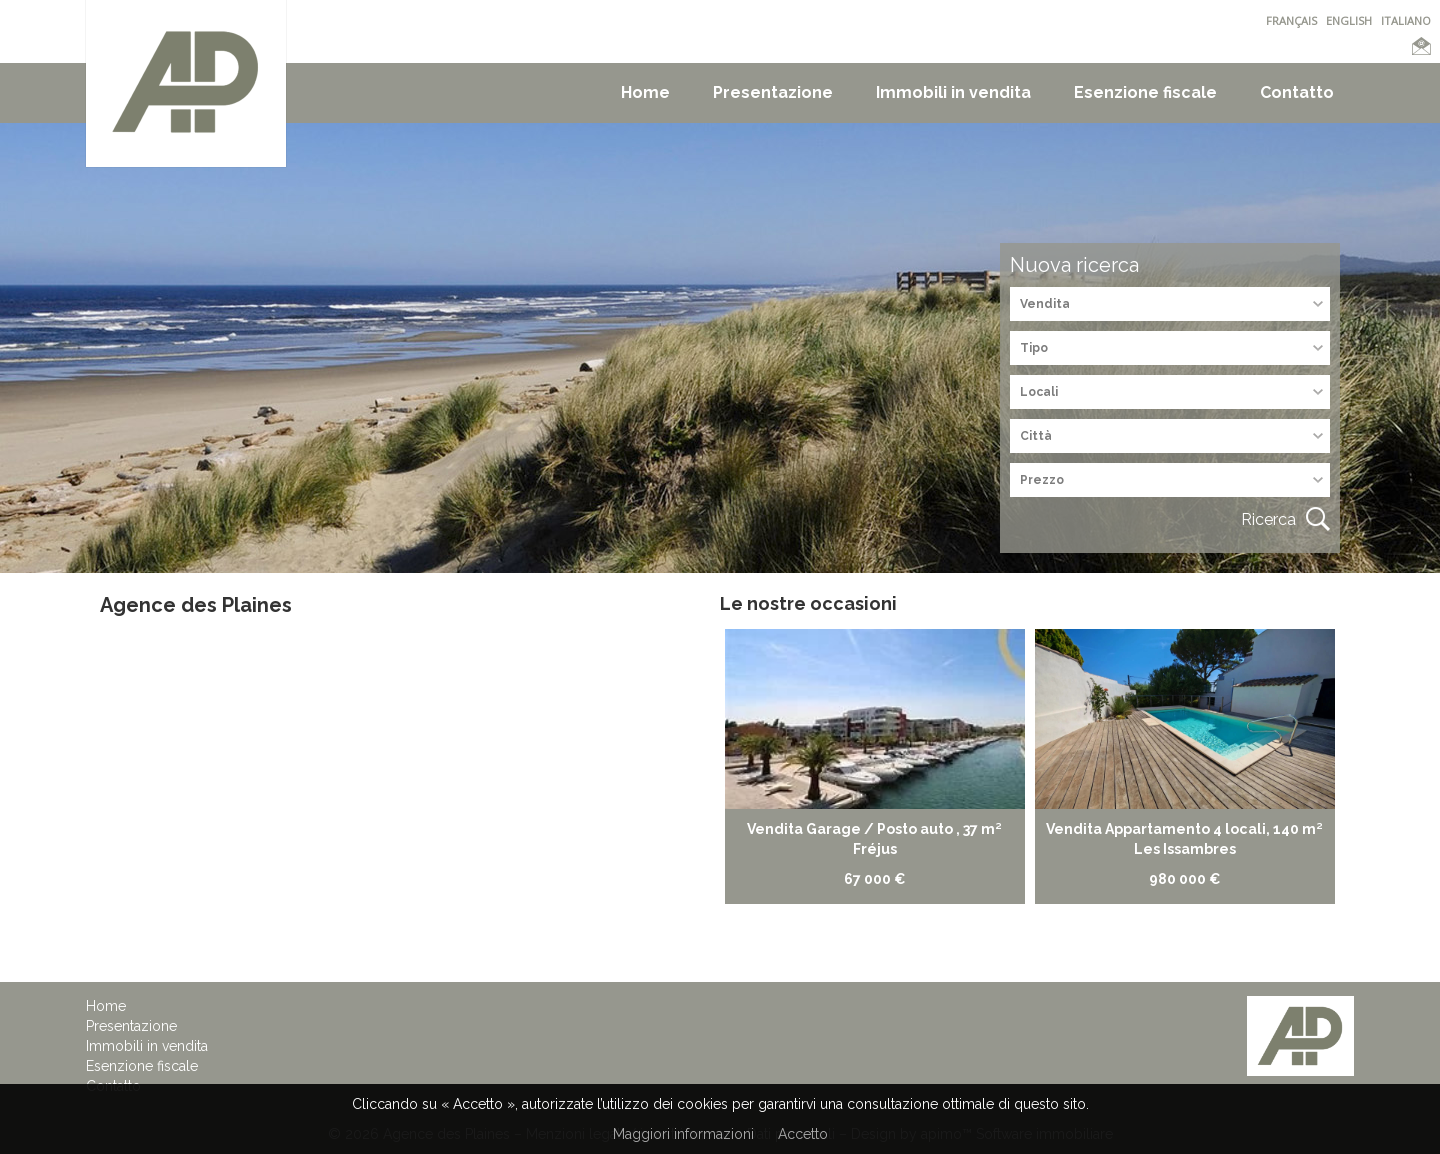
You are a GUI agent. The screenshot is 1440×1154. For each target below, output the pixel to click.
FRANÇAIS (1291, 20)
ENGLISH (1349, 20)
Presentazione (773, 92)
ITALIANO (1406, 20)
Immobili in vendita (953, 92)
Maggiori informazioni (683, 1134)
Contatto (1297, 92)
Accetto (803, 1134)
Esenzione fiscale (1145, 92)
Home (645, 92)
